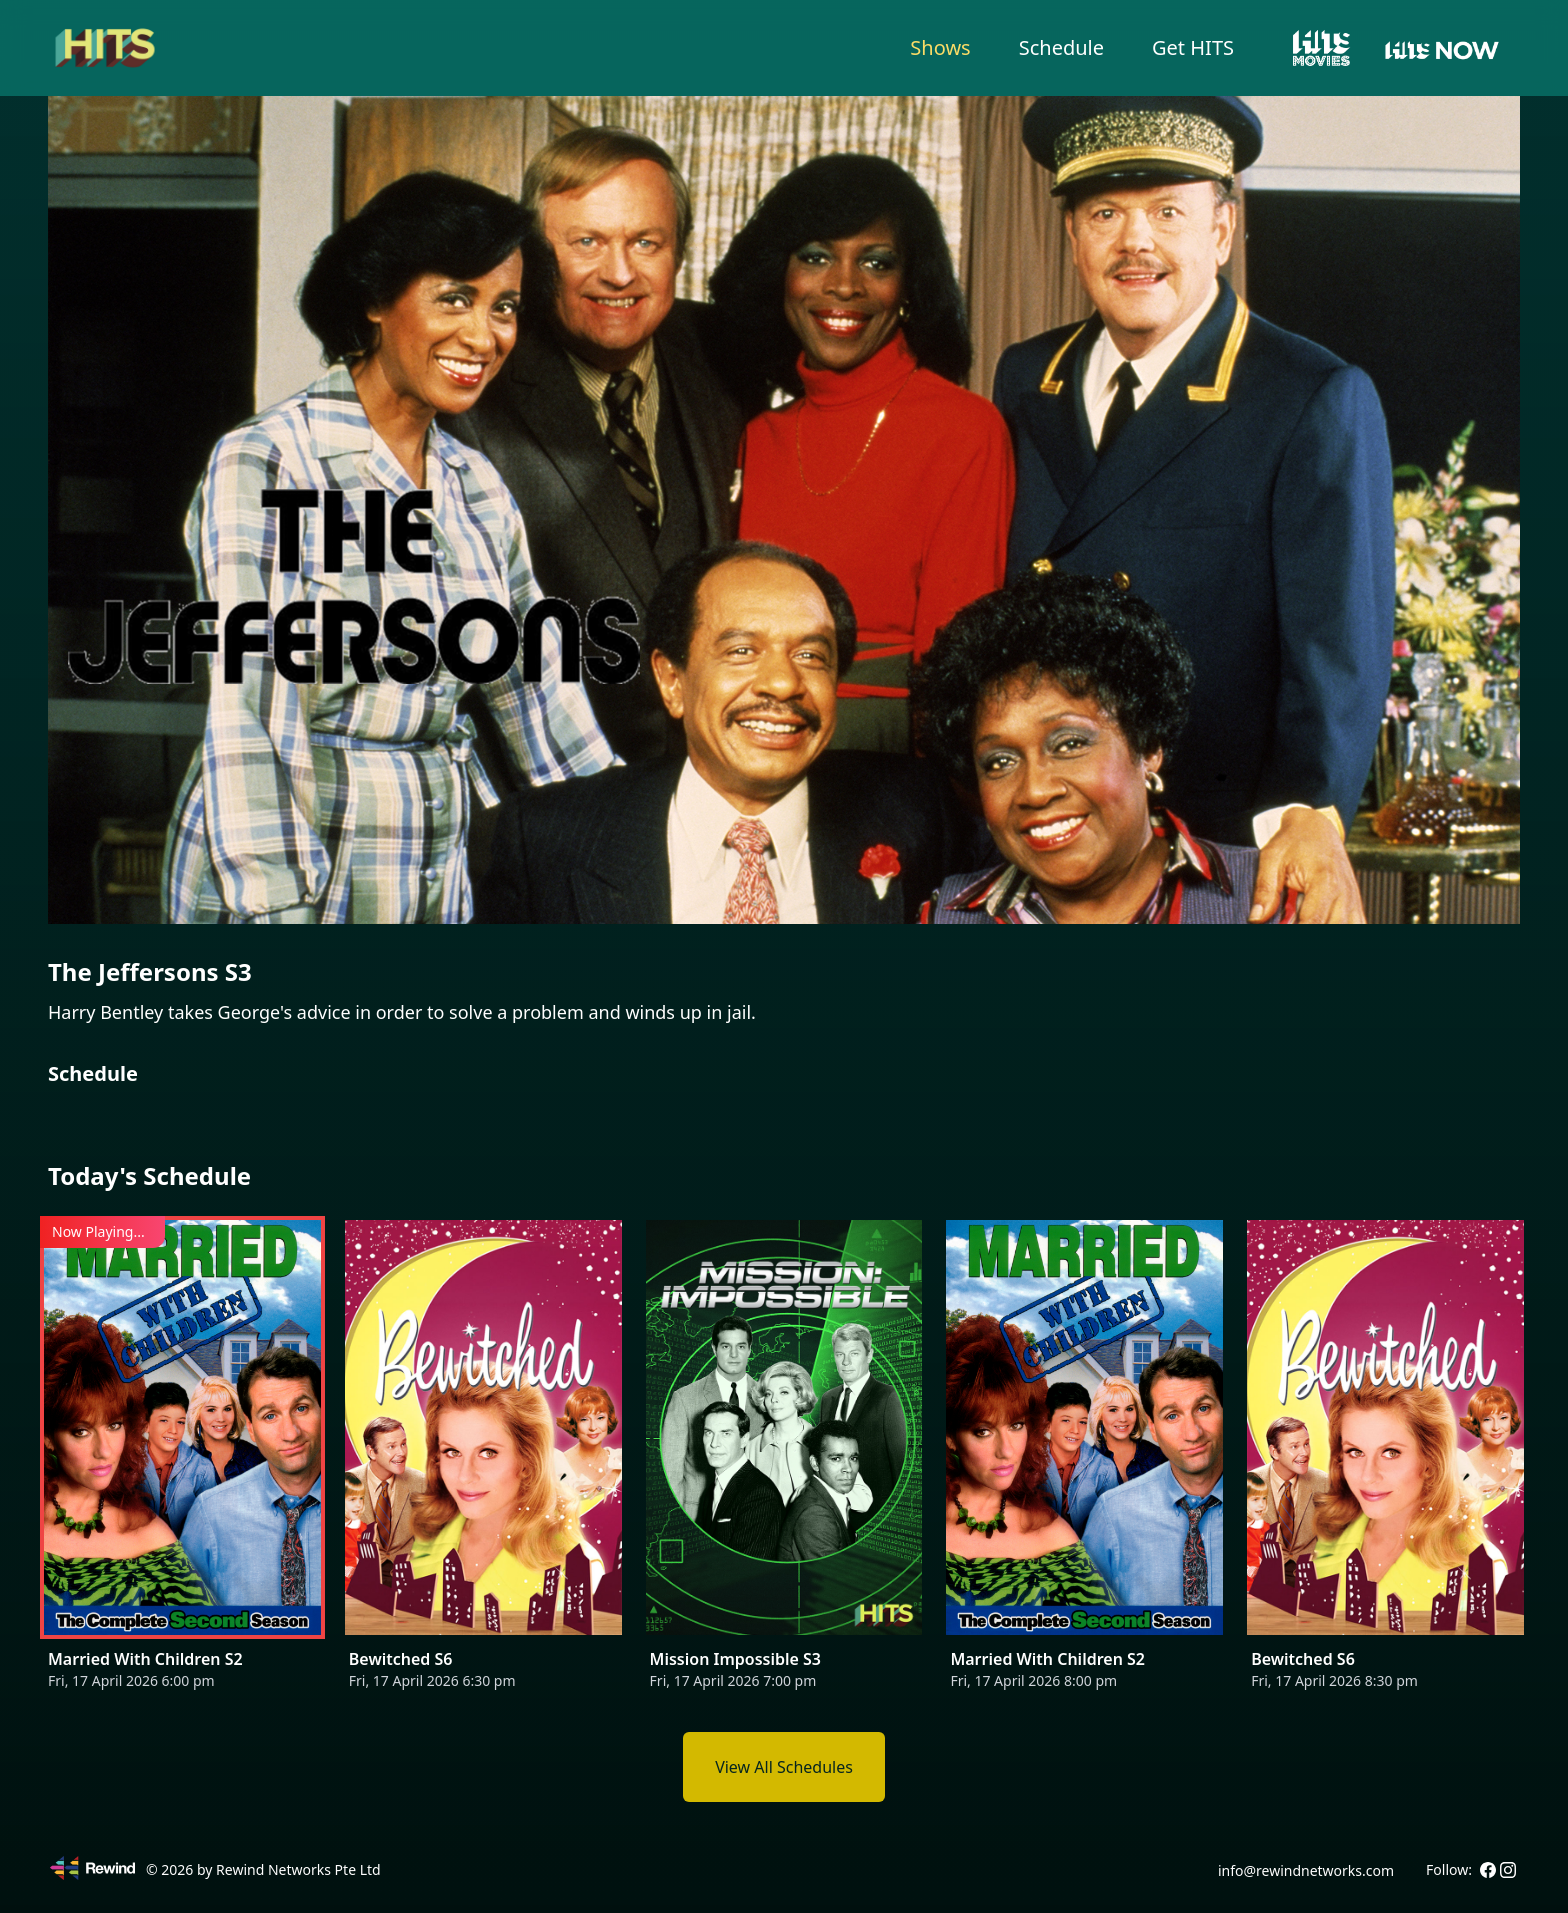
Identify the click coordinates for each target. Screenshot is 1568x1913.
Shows (940, 47)
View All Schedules (784, 1767)
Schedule (1061, 47)
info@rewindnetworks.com (1306, 1870)
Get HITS (1193, 47)
